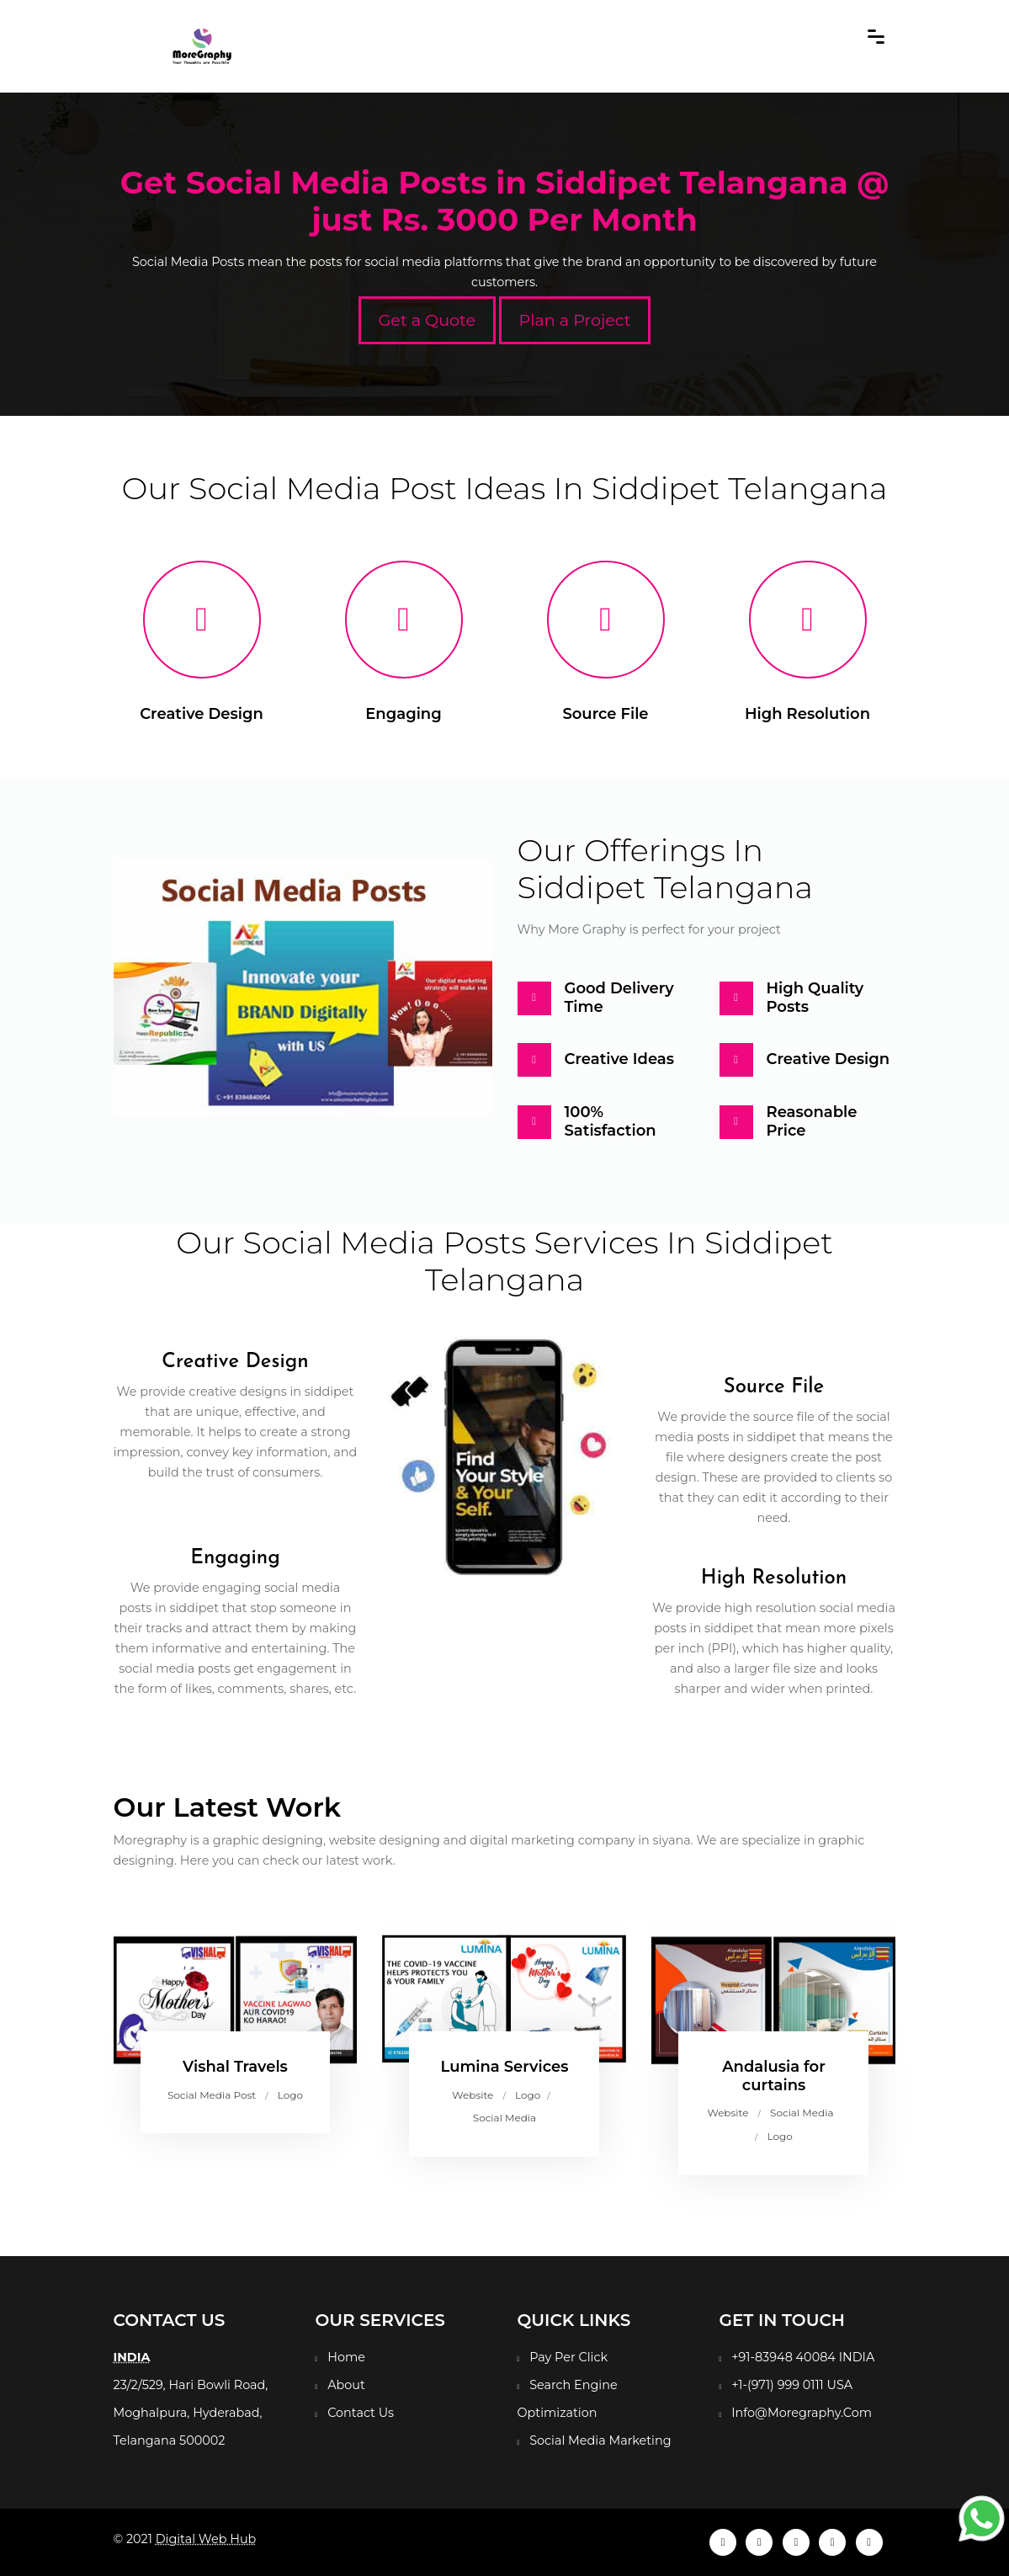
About (346, 2384)
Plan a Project (575, 320)
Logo (290, 2095)
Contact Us (360, 2412)
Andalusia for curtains (774, 2075)
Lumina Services (504, 2066)
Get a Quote (427, 320)
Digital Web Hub (206, 2539)
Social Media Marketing (600, 2440)
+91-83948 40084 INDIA (802, 2357)
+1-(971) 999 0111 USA (791, 2384)
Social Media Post (211, 2095)
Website (472, 2095)
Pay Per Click (568, 2357)
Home (346, 2357)
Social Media (504, 2117)
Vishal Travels (235, 2066)
